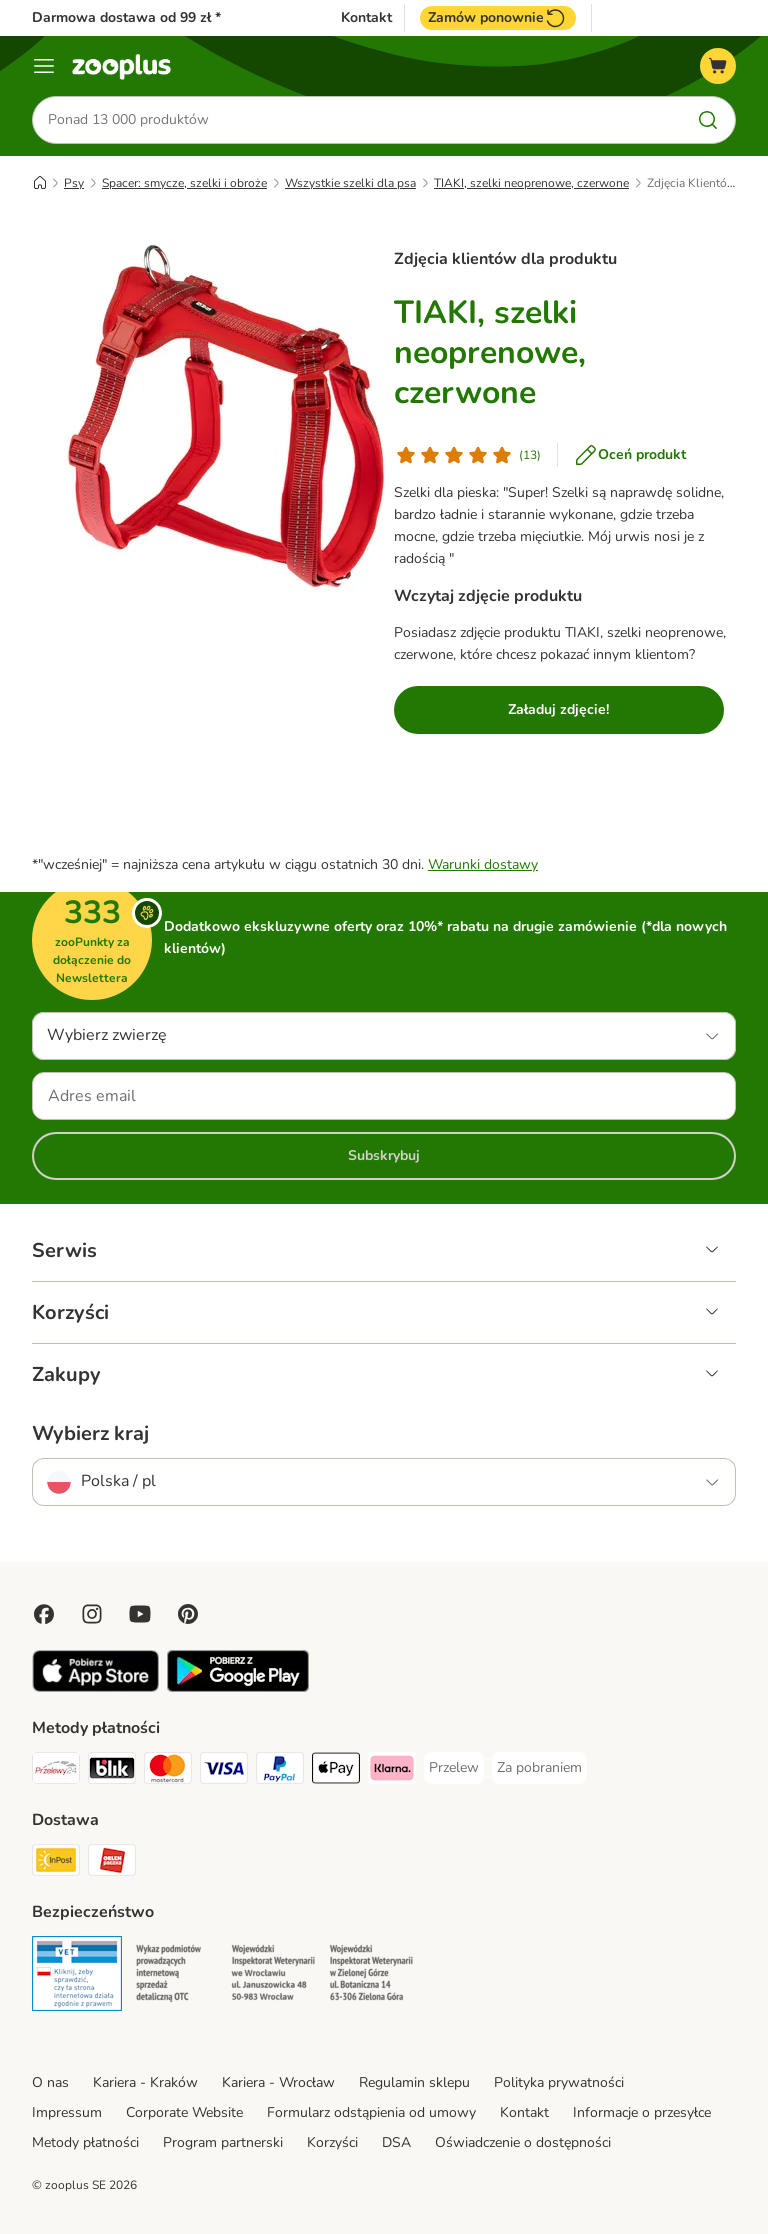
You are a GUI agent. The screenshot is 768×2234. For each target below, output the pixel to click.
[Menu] (44, 66)
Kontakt (366, 18)
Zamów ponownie (498, 18)
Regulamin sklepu (414, 2082)
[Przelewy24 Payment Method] (56, 1771)
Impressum (67, 2112)
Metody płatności (85, 2142)
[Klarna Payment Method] (392, 1771)
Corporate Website (184, 2112)
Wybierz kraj (90, 1434)
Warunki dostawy (483, 864)
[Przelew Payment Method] (454, 1768)
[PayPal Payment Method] (280, 1771)
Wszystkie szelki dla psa (350, 183)
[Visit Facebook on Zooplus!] (44, 1614)
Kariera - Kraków (145, 2082)
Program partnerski (223, 2142)
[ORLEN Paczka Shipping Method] (112, 1863)
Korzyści (332, 2142)
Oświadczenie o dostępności (523, 2142)
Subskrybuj (384, 1155)
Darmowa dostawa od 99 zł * (126, 17)
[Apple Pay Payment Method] (336, 1771)
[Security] (77, 1977)
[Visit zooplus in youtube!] (140, 1614)
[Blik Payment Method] (112, 1771)
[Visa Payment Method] (224, 1771)
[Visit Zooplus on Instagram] (92, 1614)
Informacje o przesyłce (642, 2112)
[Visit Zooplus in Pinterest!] (188, 1614)
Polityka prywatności (559, 2082)
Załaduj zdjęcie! (558, 709)
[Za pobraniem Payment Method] (539, 1768)
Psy (74, 183)
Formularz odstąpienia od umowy (371, 2112)
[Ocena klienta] (467, 455)
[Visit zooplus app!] (95, 1687)
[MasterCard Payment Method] (168, 1771)
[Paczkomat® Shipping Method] (56, 1863)
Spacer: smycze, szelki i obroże (184, 183)
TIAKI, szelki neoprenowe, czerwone (531, 183)
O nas (50, 2082)
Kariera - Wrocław (278, 2082)
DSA (396, 2142)
